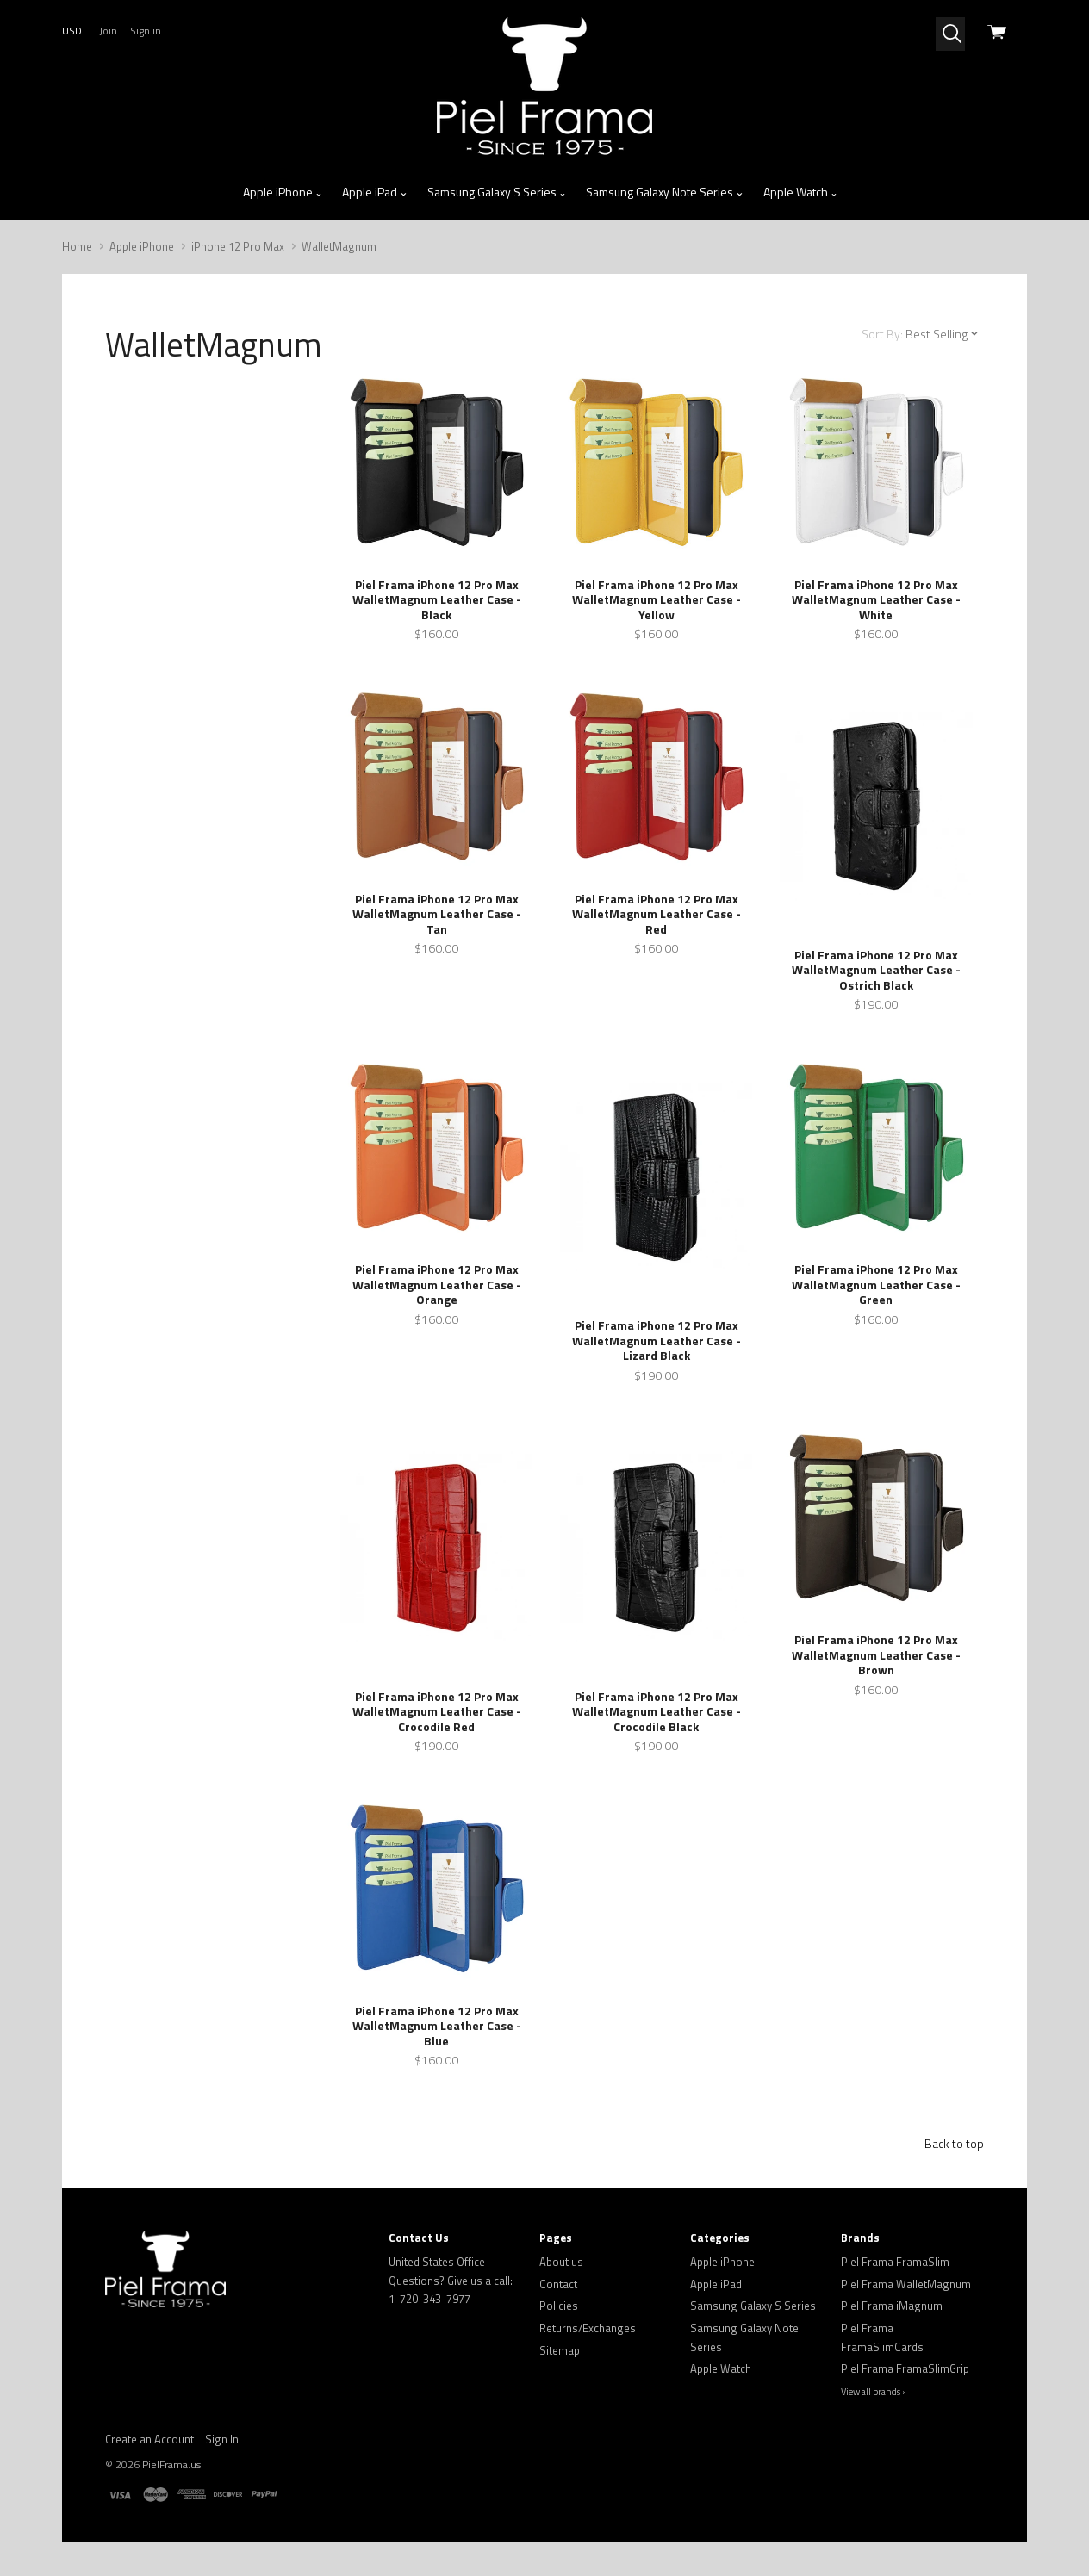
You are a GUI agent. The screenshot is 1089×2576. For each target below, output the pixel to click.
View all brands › (873, 2392)
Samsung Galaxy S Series (497, 192)
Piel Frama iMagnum (892, 2305)
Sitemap (559, 2350)
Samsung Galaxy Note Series (665, 192)
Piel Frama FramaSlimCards (882, 2337)
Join (108, 30)
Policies (558, 2305)
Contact (558, 2284)
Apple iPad (375, 192)
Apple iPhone (283, 192)
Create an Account (149, 2439)
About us (561, 2261)
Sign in (145, 30)
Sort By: (882, 334)
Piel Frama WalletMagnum (906, 2284)
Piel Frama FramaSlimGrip (905, 2368)
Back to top (954, 2143)
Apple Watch (800, 192)
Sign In (222, 2439)
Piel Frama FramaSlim (895, 2261)
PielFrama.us (171, 2464)
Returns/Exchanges (587, 2328)
